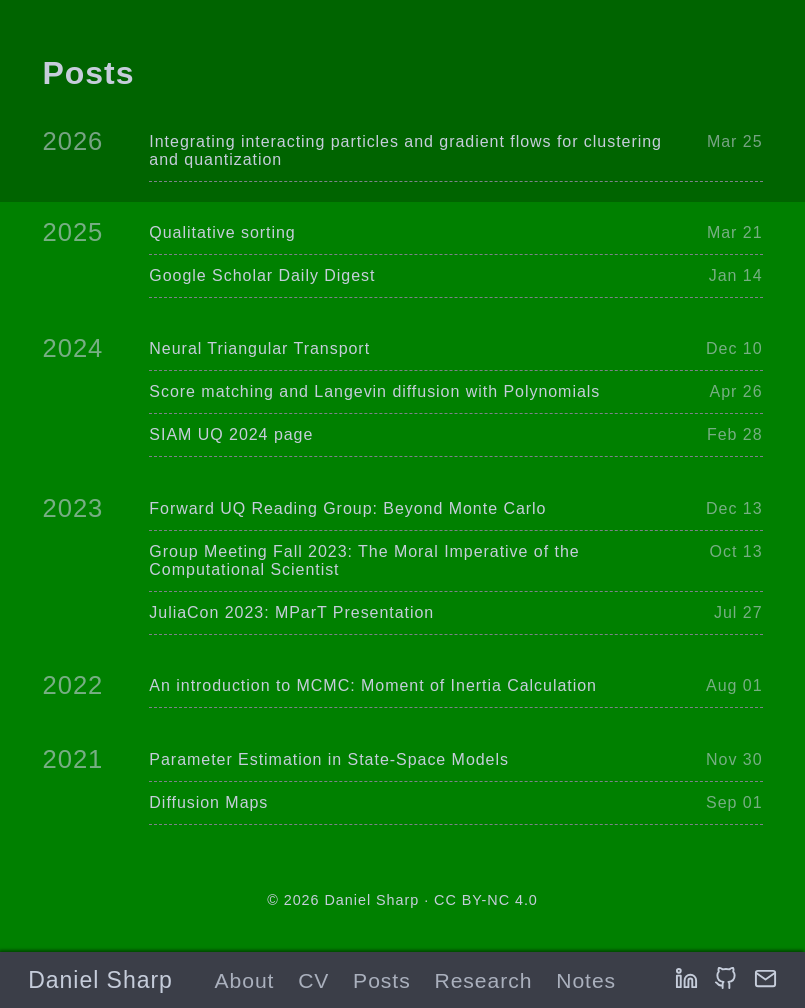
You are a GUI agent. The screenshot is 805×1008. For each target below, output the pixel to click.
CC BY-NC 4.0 (486, 900)
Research (483, 980)
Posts (382, 980)
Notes (586, 980)
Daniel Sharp (100, 980)
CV (313, 980)
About (244, 980)
